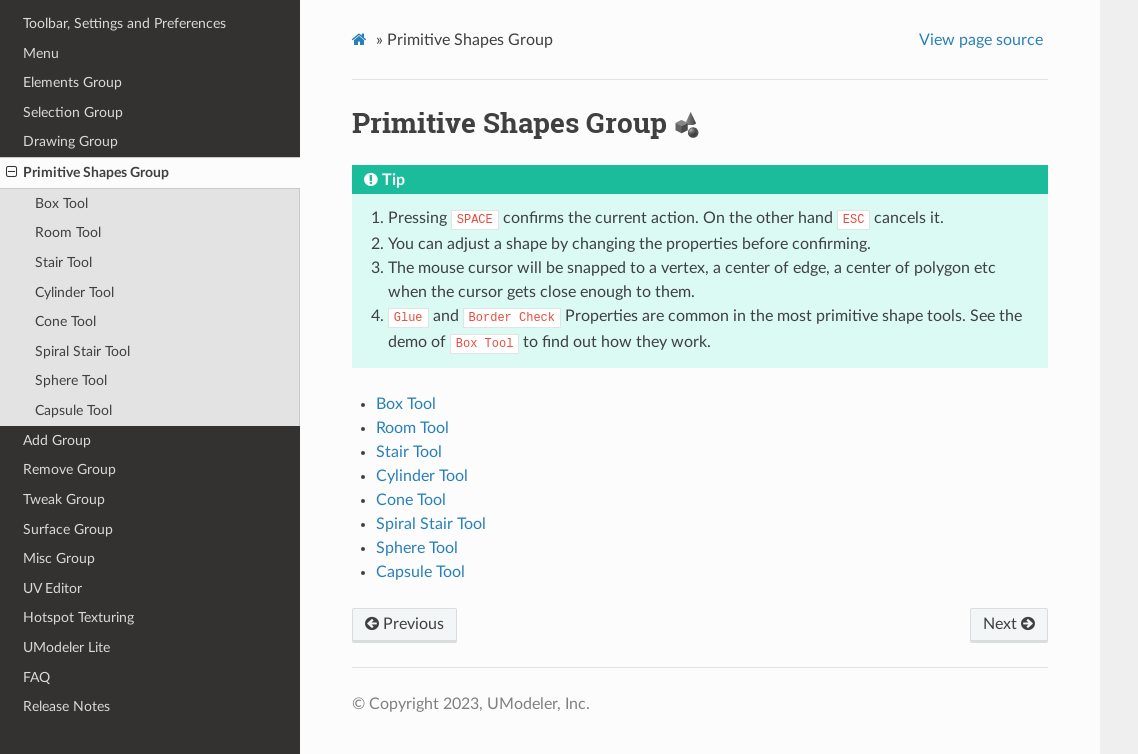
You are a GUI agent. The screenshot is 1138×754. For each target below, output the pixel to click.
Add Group (57, 440)
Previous (404, 624)
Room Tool (68, 232)
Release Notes (66, 706)
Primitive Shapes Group (87, 173)
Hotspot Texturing (78, 617)
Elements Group (72, 82)
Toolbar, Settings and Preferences (124, 23)
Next (1009, 624)
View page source (981, 40)
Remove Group (69, 469)
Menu (41, 53)
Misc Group (59, 558)
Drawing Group (70, 141)
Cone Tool (65, 321)
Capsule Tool (73, 410)
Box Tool (61, 203)
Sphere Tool (71, 380)
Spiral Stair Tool (82, 351)
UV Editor (52, 588)
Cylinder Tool (74, 292)
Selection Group (73, 112)
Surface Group (68, 529)
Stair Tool (63, 262)
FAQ (36, 677)
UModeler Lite (66, 647)
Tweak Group (64, 499)
